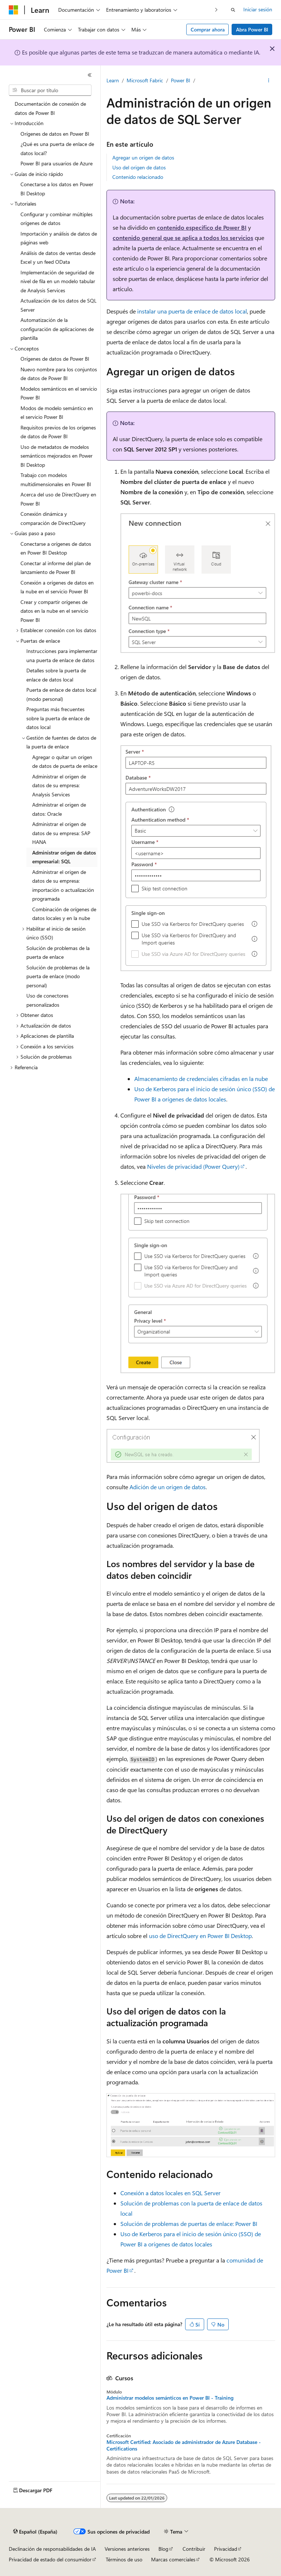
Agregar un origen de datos (143, 157)
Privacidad (225, 2548)
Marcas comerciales (173, 2559)
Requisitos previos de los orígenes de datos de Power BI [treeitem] (58, 432)
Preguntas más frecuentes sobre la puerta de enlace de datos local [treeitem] (58, 718)
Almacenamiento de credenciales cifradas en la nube (201, 1078)
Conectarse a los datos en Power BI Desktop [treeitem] (56, 189)
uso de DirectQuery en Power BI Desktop (200, 1935)
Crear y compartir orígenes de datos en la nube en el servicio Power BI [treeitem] (54, 610)
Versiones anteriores (127, 2548)
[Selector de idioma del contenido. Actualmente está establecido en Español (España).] (35, 2532)
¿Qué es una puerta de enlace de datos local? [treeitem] (57, 148)
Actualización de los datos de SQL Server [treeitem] (58, 305)
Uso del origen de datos (139, 167)
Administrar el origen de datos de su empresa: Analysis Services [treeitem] (59, 785)
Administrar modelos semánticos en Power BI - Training (169, 2398)
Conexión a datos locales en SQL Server (170, 2193)
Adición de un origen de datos (168, 1487)
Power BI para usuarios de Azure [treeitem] (56, 163)
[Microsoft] (13, 10)
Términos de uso (124, 2559)
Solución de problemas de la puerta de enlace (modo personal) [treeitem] (58, 976)
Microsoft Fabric (145, 80)
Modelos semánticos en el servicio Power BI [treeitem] (58, 393)
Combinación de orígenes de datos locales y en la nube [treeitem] (64, 914)
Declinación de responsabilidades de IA (52, 2548)
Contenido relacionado (137, 176)
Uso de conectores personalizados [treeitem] (47, 1000)
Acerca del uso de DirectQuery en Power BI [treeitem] (58, 499)
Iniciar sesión (257, 9)
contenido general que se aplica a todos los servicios (183, 237)
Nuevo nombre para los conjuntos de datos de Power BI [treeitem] (58, 374)
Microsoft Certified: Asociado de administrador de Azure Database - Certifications (183, 2445)
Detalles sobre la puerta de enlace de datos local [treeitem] (56, 675)
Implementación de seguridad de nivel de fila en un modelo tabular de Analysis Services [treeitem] (57, 281)
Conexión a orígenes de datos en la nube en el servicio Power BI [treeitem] (57, 587)
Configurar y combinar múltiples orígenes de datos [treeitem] (56, 219)
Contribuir (194, 2548)
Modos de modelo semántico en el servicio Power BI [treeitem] (56, 413)
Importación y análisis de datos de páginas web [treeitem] (58, 238)
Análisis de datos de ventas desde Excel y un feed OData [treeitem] (57, 257)
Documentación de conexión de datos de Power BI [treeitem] (50, 108)
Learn (112, 80)
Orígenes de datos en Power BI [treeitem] (54, 133)
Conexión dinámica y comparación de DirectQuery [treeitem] (53, 518)
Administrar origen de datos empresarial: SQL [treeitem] (64, 857)
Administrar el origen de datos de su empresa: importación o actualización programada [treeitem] (63, 885)
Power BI (180, 80)
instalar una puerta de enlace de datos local (192, 311)
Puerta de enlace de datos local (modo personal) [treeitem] (61, 694)
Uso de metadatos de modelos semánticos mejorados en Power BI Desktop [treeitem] (56, 455)
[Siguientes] (216, 9)
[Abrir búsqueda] (233, 9)
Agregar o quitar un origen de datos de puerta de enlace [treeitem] (64, 762)
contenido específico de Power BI (202, 227)
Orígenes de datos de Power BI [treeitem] (54, 358)
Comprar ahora (208, 29)
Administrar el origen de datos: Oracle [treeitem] (59, 809)
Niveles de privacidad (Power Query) (193, 1166)
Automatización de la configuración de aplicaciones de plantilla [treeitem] (57, 328)
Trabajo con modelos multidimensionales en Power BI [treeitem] (55, 480)
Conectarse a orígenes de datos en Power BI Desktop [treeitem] (55, 548)
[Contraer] (89, 75)
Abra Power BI (252, 29)
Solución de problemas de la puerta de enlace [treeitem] (58, 953)
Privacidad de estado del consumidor (50, 2559)
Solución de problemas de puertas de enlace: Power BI (188, 2223)
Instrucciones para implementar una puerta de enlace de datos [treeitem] (61, 655)
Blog (163, 2548)
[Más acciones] (268, 81)
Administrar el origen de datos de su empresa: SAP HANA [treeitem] (61, 833)
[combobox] (50, 90)
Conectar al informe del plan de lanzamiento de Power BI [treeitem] (55, 568)
